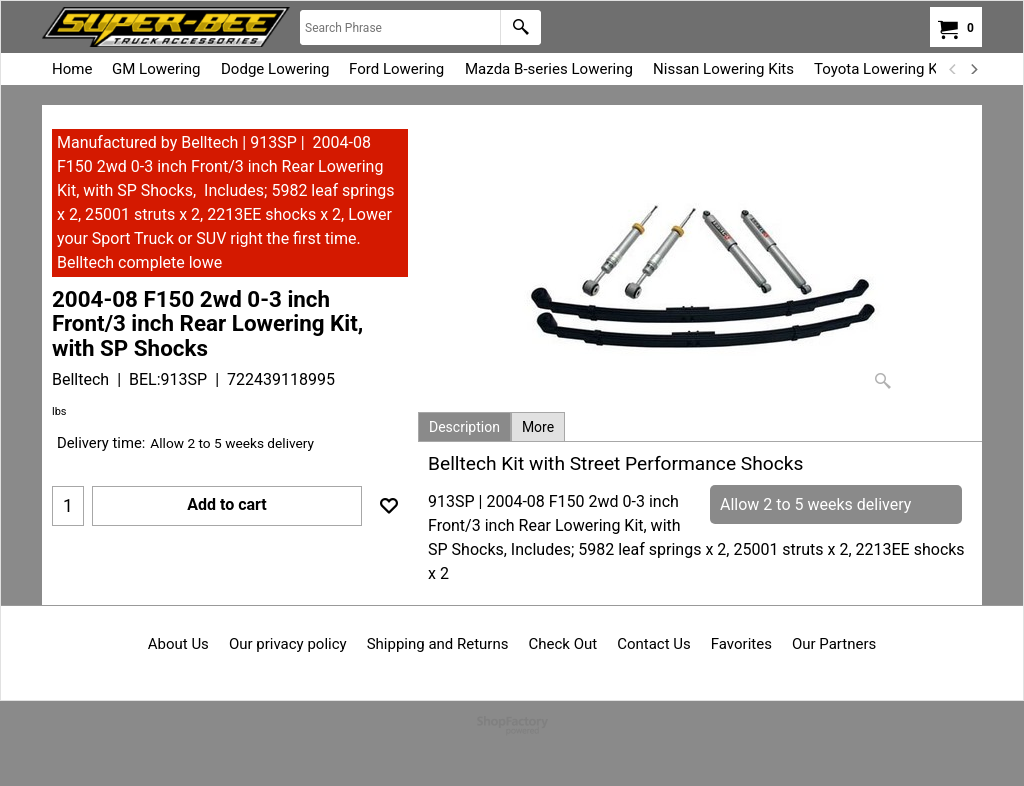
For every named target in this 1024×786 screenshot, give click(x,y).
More (538, 427)
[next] (973, 69)
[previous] (953, 69)
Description (464, 427)
